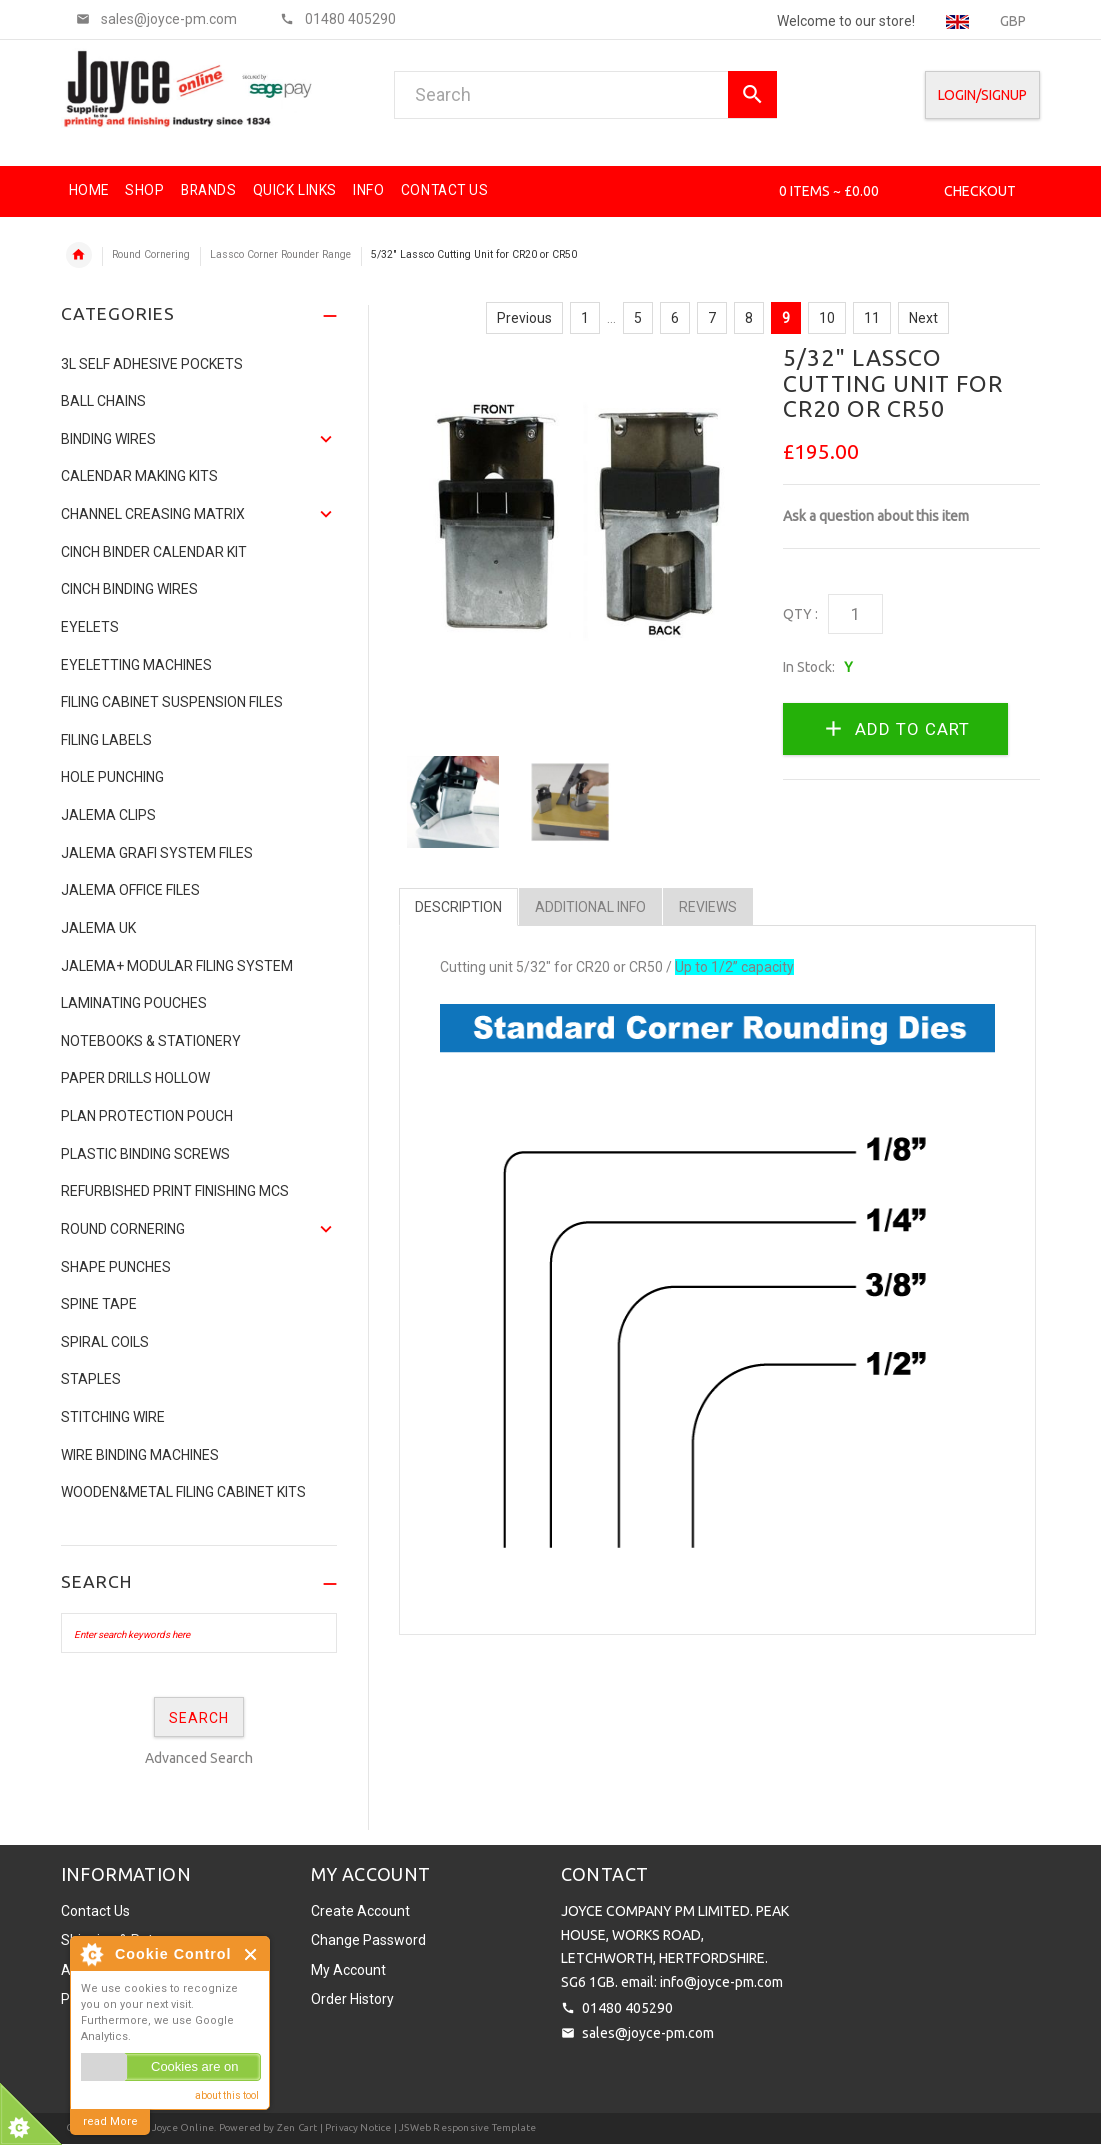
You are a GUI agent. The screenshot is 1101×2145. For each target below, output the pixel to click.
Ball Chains (103, 401)
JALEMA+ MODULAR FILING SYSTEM (177, 966)
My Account (348, 1970)
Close (251, 1954)
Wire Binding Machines (140, 1455)
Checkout (980, 191)
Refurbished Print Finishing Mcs (175, 1191)
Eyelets (90, 627)
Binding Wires (108, 439)
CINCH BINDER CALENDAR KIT (154, 552)
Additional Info (590, 907)
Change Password (368, 1940)
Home (79, 255)
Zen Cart (297, 2127)
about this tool (227, 2095)
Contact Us (95, 1911)
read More (110, 2121)
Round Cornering (151, 254)
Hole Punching (112, 777)
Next (923, 318)
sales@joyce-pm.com (648, 2033)
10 (827, 318)
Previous (524, 318)
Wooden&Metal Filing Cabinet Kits (183, 1492)
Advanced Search (199, 1758)
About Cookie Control (91, 1954)
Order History (352, 1999)
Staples (91, 1379)
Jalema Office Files (130, 890)
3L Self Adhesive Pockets (152, 364)
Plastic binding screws (145, 1154)
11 (872, 318)
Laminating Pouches (134, 1003)
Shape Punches (116, 1267)
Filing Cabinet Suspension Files (172, 702)
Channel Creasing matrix (153, 514)
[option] (453, 802)
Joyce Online (183, 2127)
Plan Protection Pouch (147, 1116)
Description (458, 907)
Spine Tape (99, 1304)
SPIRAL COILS (105, 1342)
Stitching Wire (113, 1417)
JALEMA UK (98, 928)
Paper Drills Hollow (135, 1078)
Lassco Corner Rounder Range (280, 254)
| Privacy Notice (354, 2127)
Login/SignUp (982, 95)
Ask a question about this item (876, 516)
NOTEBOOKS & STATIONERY (151, 1041)
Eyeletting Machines (136, 665)
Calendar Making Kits (139, 476)
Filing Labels (106, 740)
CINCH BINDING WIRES (129, 589)
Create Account (360, 1911)
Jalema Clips (108, 815)
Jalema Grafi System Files (157, 853)
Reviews (708, 907)
